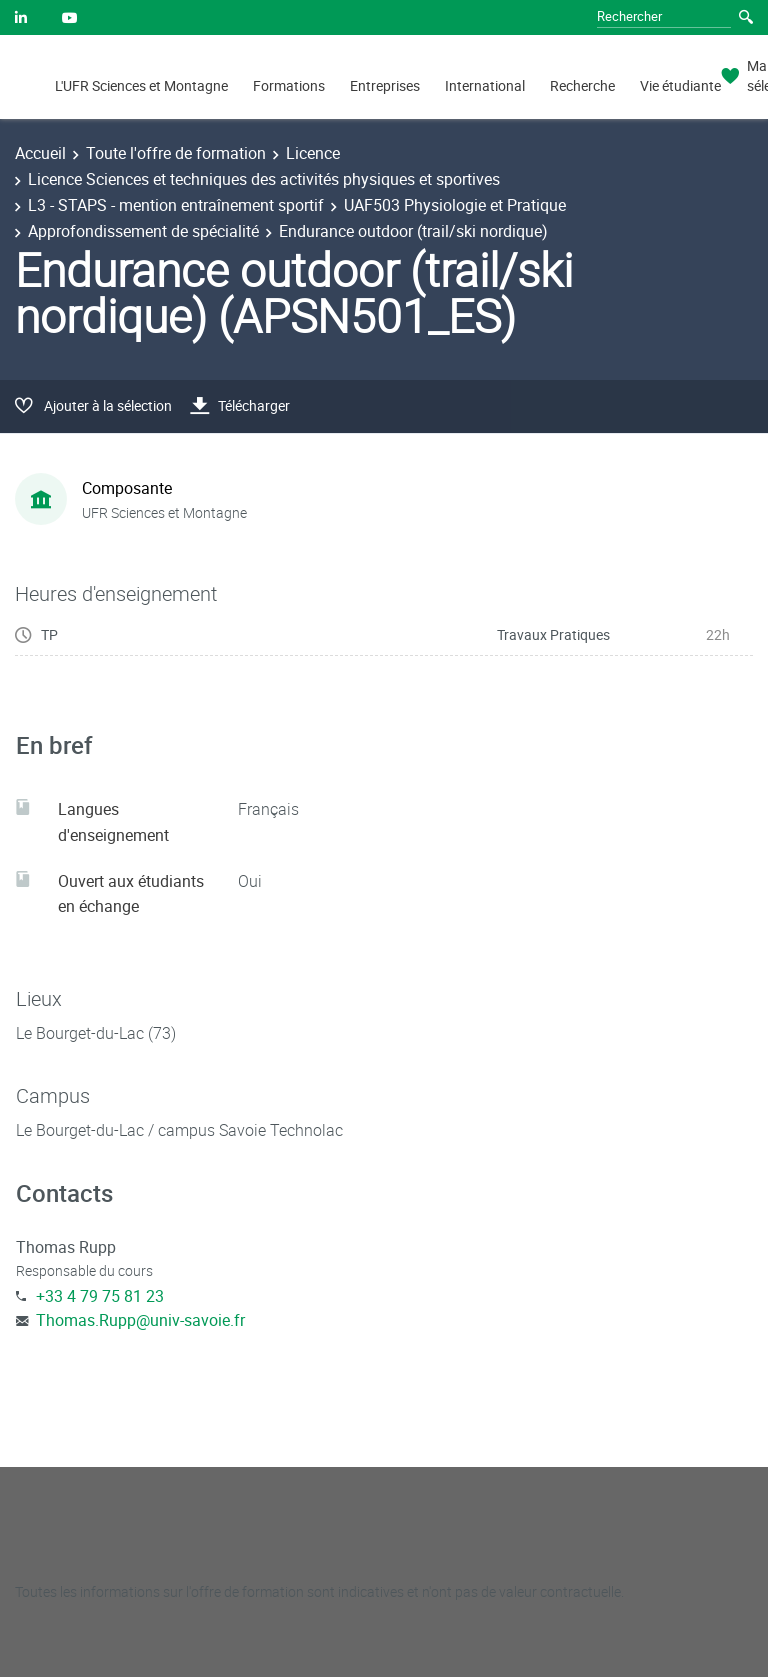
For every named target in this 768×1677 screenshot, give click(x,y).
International (485, 85)
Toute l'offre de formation (176, 153)
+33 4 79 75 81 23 (100, 1296)
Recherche (582, 85)
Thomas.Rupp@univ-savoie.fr (140, 1320)
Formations (289, 85)
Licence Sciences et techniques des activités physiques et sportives (264, 179)
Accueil (40, 153)
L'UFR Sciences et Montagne (141, 85)
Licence (313, 153)
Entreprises (385, 85)
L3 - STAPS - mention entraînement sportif (176, 205)
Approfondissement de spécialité (143, 231)
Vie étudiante (680, 85)
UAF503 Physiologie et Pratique (455, 205)
